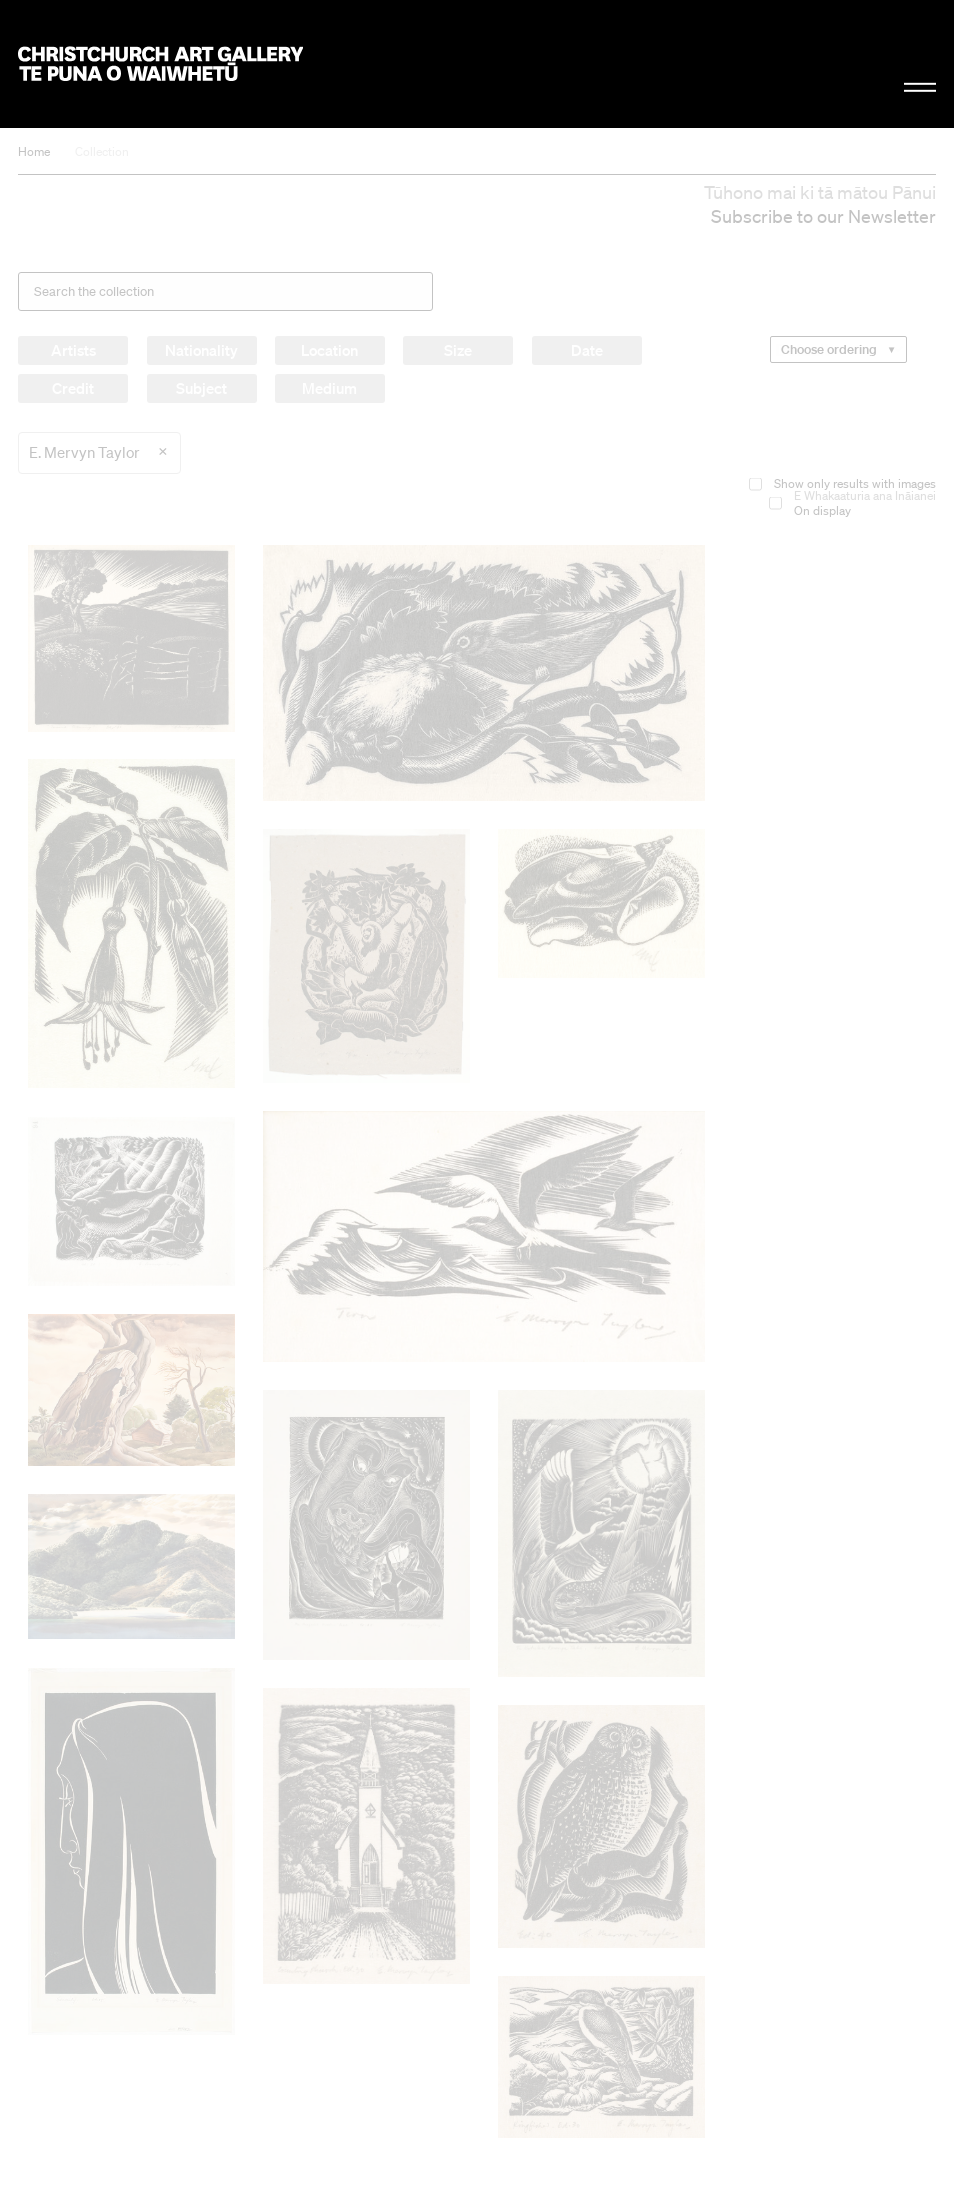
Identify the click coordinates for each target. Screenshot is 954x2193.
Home (34, 151)
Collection (102, 151)
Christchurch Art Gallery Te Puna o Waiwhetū (160, 64)
